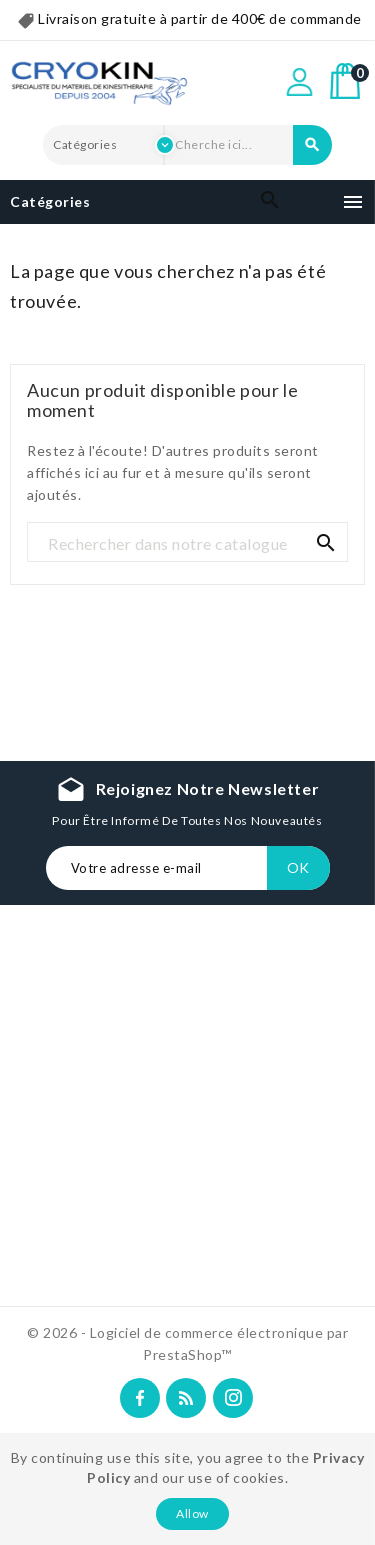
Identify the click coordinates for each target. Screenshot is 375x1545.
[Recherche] (187, 543)
